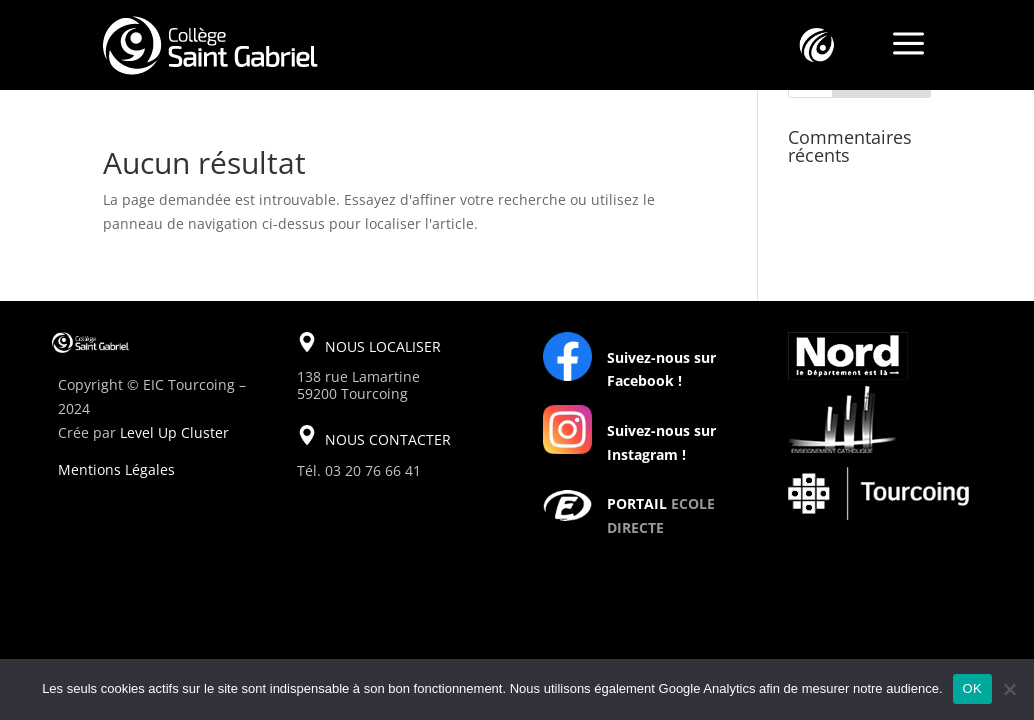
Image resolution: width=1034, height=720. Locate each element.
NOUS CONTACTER (388, 439)
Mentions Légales (116, 469)
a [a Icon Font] (908, 45)
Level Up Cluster (174, 432)
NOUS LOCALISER (383, 346)
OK (972, 688)
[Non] (1009, 689)
